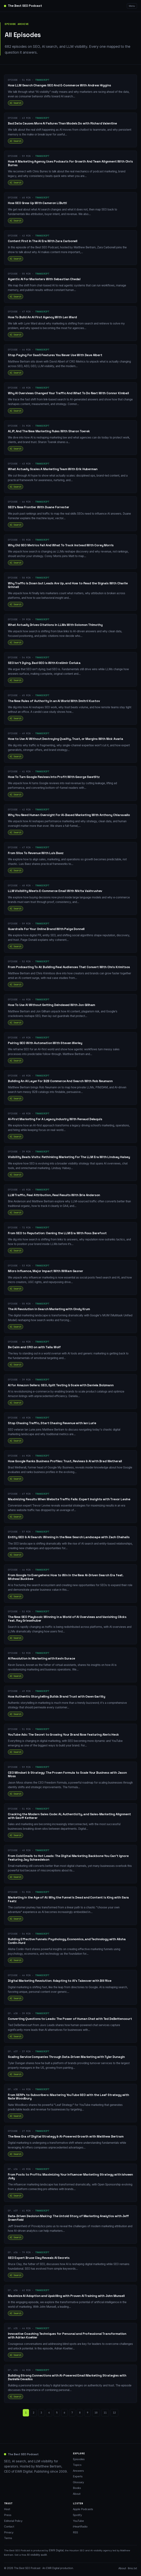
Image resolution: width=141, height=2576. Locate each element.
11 (105, 2412)
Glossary (78, 2482)
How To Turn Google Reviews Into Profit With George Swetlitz (54, 777)
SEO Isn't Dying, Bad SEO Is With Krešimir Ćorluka (44, 663)
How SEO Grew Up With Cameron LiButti (37, 203)
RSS (75, 2532)
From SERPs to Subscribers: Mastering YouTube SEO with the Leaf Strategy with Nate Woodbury (68, 2097)
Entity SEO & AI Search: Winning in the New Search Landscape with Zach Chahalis (69, 1537)
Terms (8, 2538)
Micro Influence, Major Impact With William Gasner (45, 1271)
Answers (78, 2470)
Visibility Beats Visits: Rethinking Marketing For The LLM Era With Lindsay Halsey (69, 1157)
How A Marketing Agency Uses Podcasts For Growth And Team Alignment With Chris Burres (70, 163)
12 (114, 2412)
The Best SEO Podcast (23, 6)
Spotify (77, 2515)
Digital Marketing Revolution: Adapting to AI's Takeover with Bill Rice (59, 1981)
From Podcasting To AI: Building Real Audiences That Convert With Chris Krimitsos (69, 967)
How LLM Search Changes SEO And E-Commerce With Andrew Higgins (59, 85)
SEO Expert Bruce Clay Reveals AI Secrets (39, 2258)
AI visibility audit (37, 2554)
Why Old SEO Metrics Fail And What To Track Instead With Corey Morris (61, 545)
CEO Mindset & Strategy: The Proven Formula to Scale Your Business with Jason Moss (67, 1774)
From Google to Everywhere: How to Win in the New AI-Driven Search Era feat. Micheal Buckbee (65, 1577)
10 (96, 2412)
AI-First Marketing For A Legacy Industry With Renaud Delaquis (55, 1119)
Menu (132, 6)
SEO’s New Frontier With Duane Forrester (38, 507)
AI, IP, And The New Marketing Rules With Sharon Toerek (49, 431)
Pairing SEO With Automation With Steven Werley (45, 1043)
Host (7, 2509)
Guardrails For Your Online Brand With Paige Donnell (46, 929)
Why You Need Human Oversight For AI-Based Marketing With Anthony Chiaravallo (69, 815)
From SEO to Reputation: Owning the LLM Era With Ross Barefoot (57, 1233)
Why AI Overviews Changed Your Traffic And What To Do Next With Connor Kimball (68, 393)
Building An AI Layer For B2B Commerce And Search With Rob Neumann (60, 1081)
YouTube (78, 2521)
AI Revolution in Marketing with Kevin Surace (41, 1658)
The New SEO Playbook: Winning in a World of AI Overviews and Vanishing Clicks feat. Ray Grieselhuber (67, 1619)
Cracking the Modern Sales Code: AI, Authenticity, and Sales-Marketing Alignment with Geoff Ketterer (69, 1816)
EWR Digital (56, 2550)
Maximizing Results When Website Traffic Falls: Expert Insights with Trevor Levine (69, 1499)
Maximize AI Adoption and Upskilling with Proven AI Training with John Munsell (66, 2296)
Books (77, 2488)
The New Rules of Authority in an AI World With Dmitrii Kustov (54, 701)
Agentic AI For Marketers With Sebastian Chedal (44, 279)
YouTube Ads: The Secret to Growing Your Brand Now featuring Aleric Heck (63, 1735)
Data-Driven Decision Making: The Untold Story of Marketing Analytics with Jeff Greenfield (68, 2218)
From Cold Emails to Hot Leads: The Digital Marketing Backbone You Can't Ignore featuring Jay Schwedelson (68, 1858)
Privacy (8, 2532)
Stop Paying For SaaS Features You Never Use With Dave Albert (55, 355)
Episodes (79, 2459)
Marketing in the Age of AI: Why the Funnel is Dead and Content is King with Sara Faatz (68, 1899)
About (76, 2493)
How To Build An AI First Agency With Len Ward (42, 317)
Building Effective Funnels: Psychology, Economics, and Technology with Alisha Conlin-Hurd (67, 1941)
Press (7, 2515)
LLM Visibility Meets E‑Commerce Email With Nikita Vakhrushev (55, 891)
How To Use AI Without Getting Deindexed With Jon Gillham (51, 1005)
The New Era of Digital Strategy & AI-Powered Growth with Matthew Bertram (66, 2136)
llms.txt (132, 2568)
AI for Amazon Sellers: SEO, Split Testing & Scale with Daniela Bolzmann (61, 1385)
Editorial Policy (13, 2521)
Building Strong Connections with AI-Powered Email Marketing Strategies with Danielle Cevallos (67, 2377)
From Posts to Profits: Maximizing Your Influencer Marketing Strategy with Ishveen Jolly (70, 2176)
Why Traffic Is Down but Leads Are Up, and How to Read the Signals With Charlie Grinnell (68, 585)
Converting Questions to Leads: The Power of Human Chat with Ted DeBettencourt (70, 2019)
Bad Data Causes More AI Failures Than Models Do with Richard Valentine (62, 123)
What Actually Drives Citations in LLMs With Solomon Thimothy (55, 625)
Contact (9, 2526)
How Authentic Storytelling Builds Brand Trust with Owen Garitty (56, 1696)
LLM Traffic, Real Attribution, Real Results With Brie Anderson (54, 1195)
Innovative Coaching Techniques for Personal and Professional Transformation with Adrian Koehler (67, 2335)
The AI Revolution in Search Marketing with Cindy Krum (49, 1309)
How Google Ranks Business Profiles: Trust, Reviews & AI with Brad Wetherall (65, 1461)
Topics (77, 2465)
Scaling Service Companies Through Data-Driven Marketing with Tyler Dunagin (66, 2057)
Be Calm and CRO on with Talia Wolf (34, 1347)
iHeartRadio (80, 2526)
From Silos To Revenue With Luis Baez (36, 853)
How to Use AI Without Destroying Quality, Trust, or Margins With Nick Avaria (65, 739)
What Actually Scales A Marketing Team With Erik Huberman (52, 469)
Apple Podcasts (83, 2509)
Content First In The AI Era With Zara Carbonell (42, 241)
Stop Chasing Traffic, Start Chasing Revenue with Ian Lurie (52, 1423)
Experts (78, 2476)
